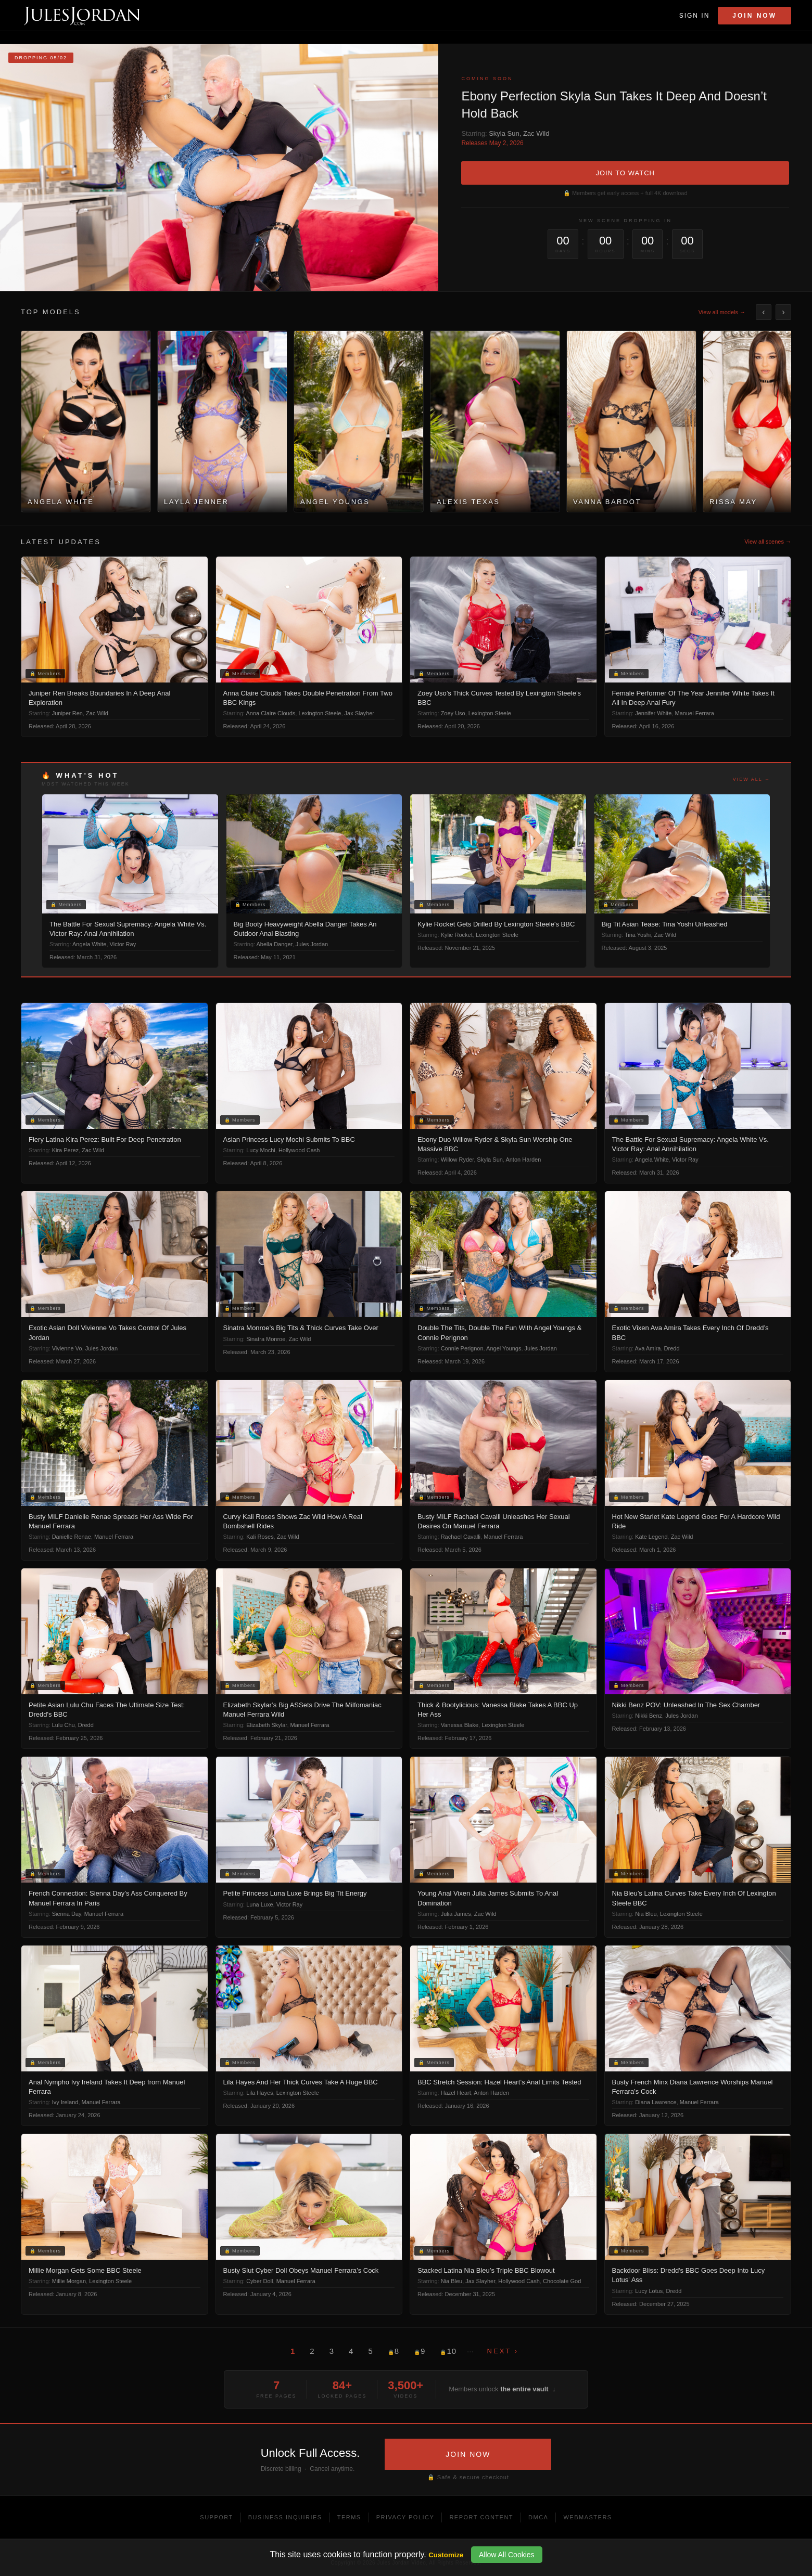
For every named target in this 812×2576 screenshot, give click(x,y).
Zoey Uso (453, 713)
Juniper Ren (67, 713)
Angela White (89, 944)
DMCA (538, 2517)
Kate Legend (651, 1537)
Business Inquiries (285, 2517)
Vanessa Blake (460, 1725)
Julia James (456, 1914)
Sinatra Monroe (265, 1339)
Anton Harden (523, 1159)
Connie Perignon (462, 1348)
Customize (445, 2555)
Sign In (694, 15)
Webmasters (587, 2517)
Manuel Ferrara (694, 713)
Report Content (481, 2517)
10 (448, 2351)
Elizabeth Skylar (266, 1725)
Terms (349, 2517)
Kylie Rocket (457, 935)
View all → (751, 779)
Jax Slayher (359, 713)
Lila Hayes (259, 2093)
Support (216, 2517)
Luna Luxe (259, 1904)
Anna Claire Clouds (271, 713)
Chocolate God (562, 2281)
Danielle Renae (71, 1537)
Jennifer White (653, 713)
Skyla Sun (504, 133)
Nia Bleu (646, 1914)
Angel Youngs (503, 1348)
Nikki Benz (648, 1715)
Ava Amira (648, 1348)
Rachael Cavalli (460, 1537)
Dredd (672, 1348)
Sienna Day (66, 1914)
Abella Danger (275, 944)
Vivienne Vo (67, 1348)
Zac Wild (536, 133)
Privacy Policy (405, 2517)
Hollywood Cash (299, 1150)
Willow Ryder (457, 1159)
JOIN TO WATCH (625, 173)
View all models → (722, 312)
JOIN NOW (468, 2454)
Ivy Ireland (65, 2102)
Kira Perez (65, 1150)
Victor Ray (123, 944)
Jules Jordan (312, 944)
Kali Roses (260, 1537)
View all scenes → (767, 541)
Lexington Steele (319, 713)
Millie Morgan (69, 2281)
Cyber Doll (259, 2281)
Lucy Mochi (260, 1150)
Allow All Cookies (507, 2555)
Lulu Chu (63, 1725)
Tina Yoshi (638, 935)
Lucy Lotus (649, 2291)
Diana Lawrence (656, 2102)
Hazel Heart (456, 2093)
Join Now (754, 15)
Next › (502, 2351)
